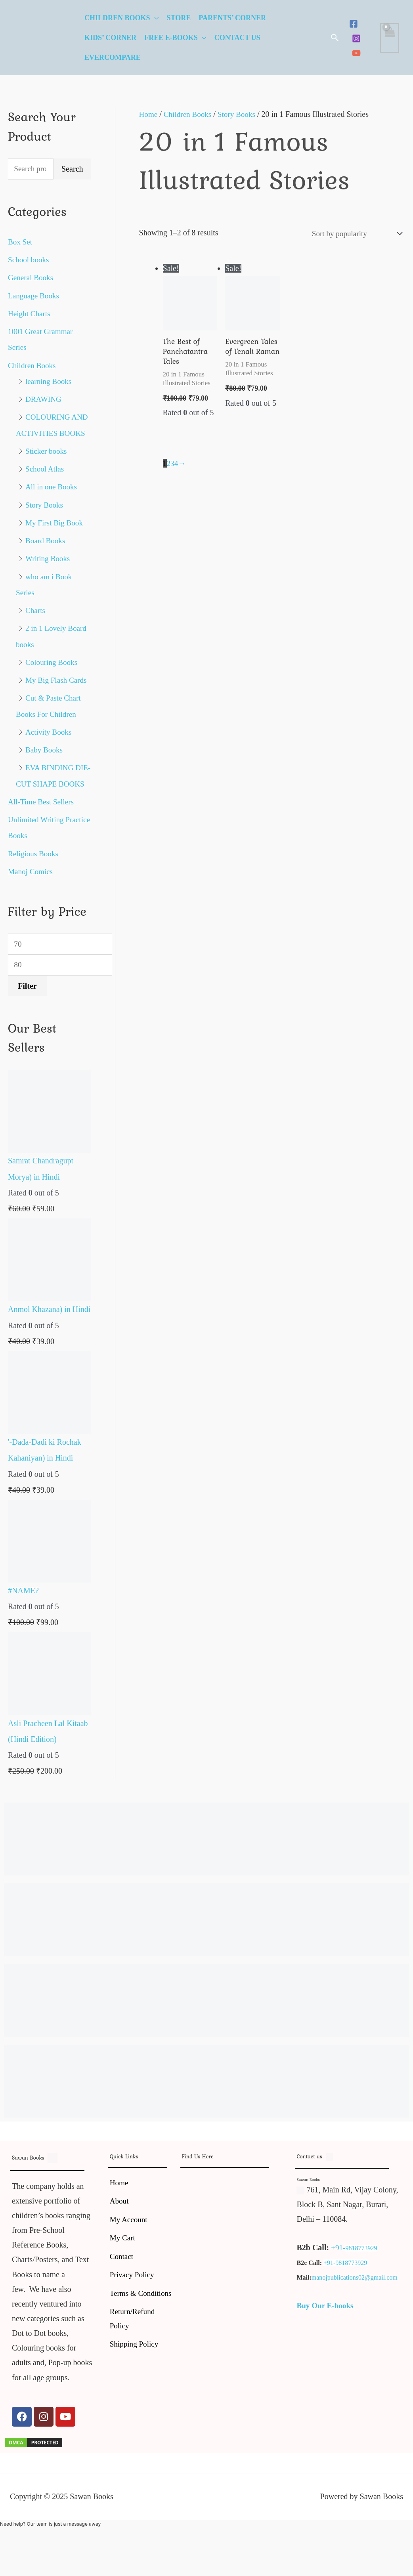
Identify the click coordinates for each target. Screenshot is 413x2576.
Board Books (46, 539)
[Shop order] (353, 233)
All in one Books (52, 486)
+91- (338, 2261)
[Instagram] (356, 38)
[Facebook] (353, 23)
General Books (31, 278)
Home (149, 114)
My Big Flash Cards (57, 678)
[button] (335, 37)
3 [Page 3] (173, 465)
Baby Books (44, 747)
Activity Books (49, 730)
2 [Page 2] (169, 465)
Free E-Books (171, 38)
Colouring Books (52, 660)
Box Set (20, 242)
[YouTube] (356, 53)
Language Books (34, 296)
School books (29, 260)
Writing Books (48, 557)
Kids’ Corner (110, 38)
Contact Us (237, 38)
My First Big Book (55, 521)
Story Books (45, 504)
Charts (35, 609)
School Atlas (45, 468)
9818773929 (362, 2262)
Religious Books (34, 866)
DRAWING (44, 399)
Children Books (117, 18)
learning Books (49, 381)
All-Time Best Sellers (42, 815)
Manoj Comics (31, 884)
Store (179, 18)
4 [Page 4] (177, 465)
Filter (27, 1001)
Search (72, 169)
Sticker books (47, 450)
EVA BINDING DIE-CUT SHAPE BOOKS (46, 781)
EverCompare (112, 57)
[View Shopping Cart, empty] (389, 38)
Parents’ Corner (232, 18)
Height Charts (30, 313)
